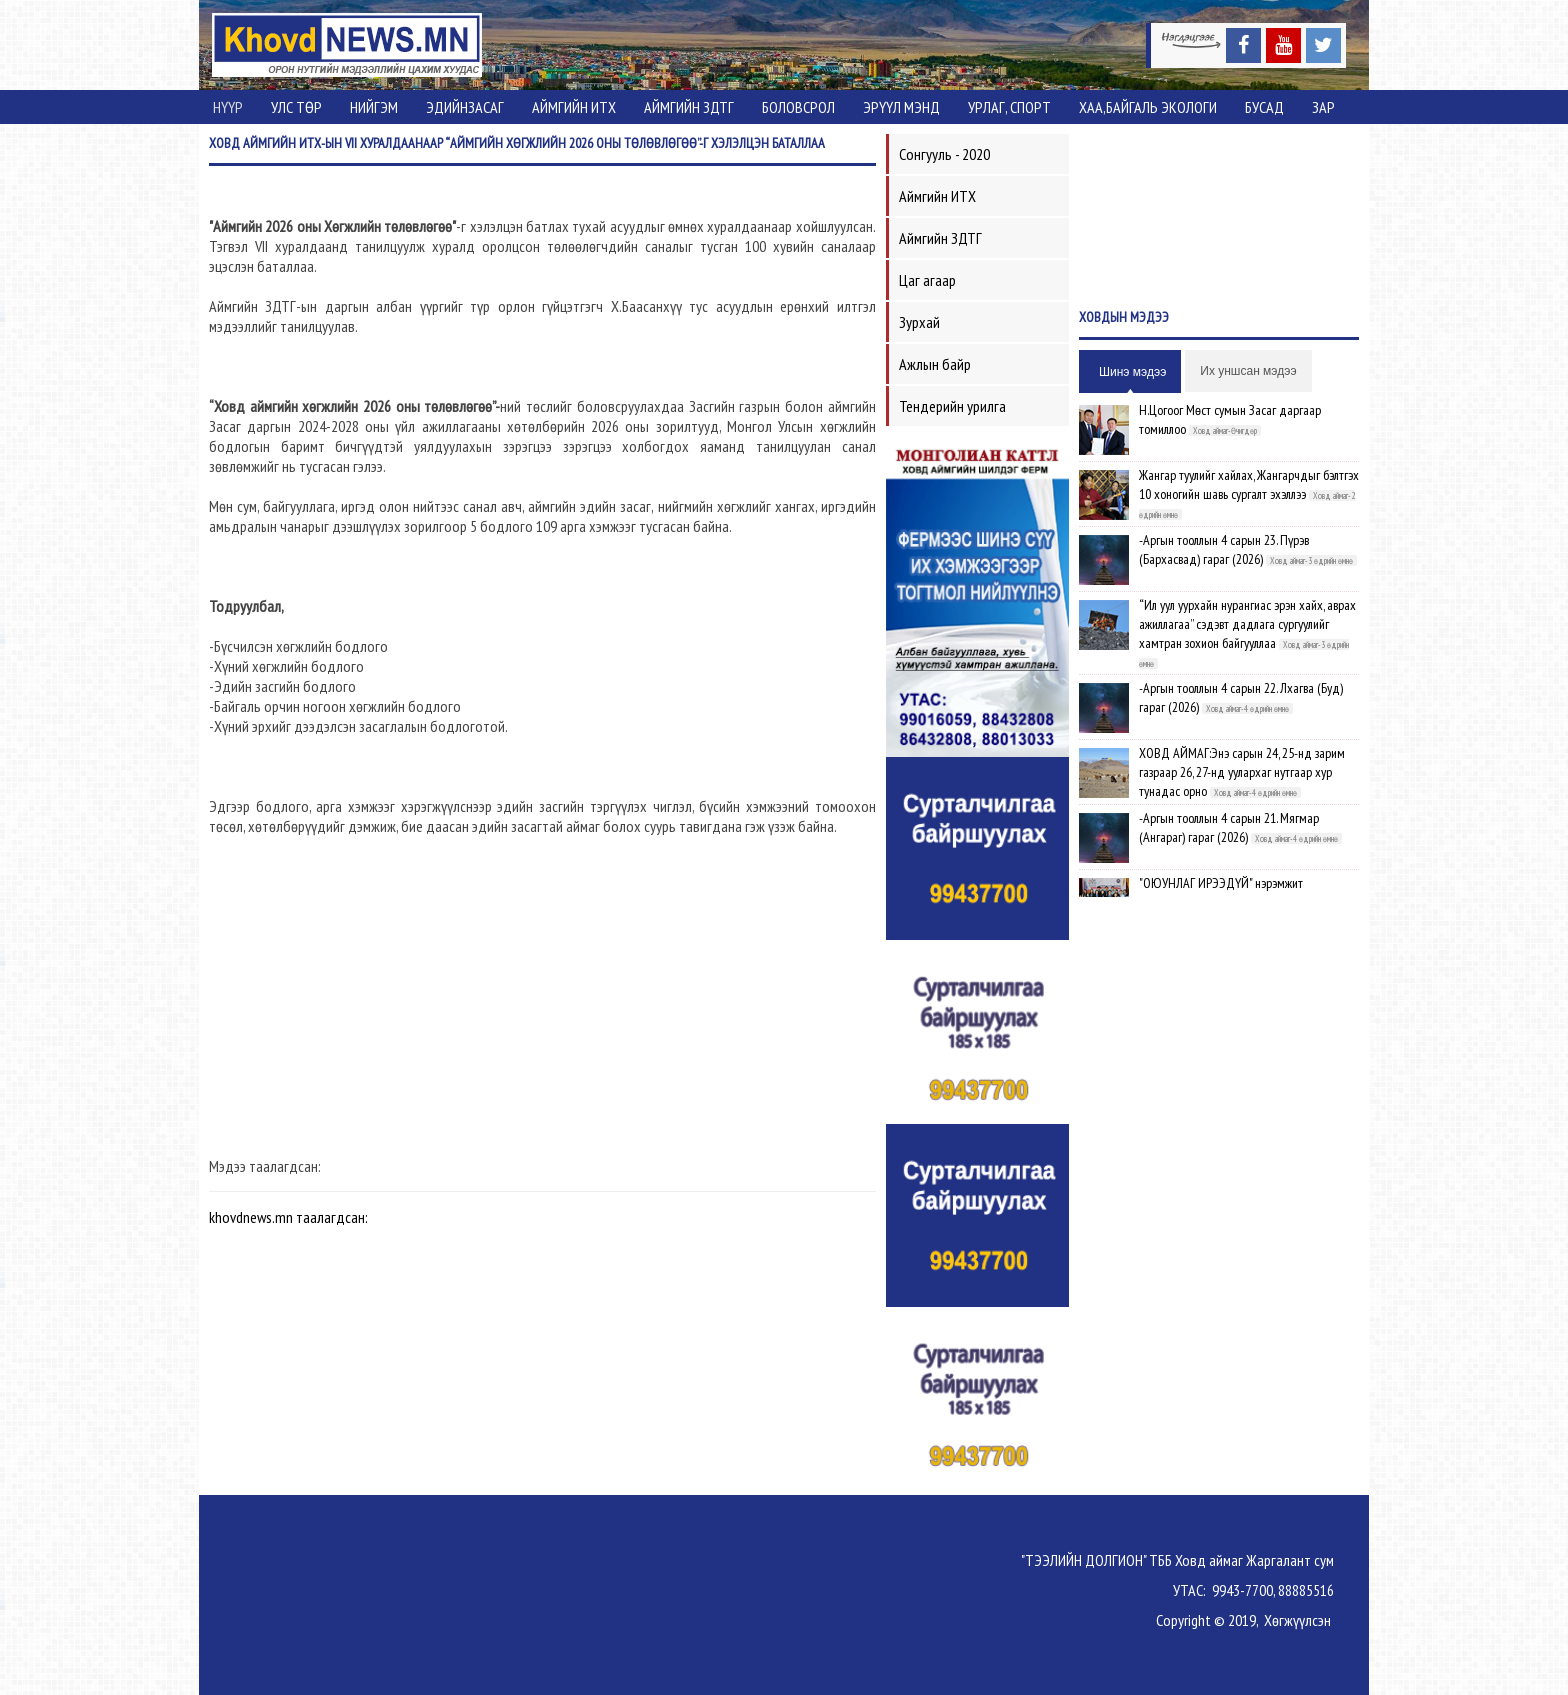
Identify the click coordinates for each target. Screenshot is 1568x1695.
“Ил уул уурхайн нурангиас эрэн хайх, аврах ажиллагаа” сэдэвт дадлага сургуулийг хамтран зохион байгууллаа (1247, 624)
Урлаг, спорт (1009, 107)
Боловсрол (798, 107)
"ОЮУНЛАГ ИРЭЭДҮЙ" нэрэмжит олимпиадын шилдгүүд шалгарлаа (1226, 892)
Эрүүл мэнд (901, 107)
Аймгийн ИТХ (574, 107)
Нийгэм (374, 107)
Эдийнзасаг (465, 107)
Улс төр (296, 107)
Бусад (1264, 107)
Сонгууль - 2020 (944, 154)
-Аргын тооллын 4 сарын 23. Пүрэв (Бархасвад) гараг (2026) (1224, 549)
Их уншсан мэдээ (1248, 371)
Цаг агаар (927, 280)
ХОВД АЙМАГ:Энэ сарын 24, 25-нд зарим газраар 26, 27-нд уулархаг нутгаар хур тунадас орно (1242, 772)
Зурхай (919, 322)
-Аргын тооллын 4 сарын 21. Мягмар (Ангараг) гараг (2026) (1229, 827)
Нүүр (228, 107)
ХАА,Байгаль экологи (1148, 107)
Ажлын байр (935, 364)
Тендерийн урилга (952, 406)
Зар (1323, 107)
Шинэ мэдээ (1132, 372)
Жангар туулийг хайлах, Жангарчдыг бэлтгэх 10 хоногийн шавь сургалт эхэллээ (1249, 484)
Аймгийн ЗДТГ (689, 107)
